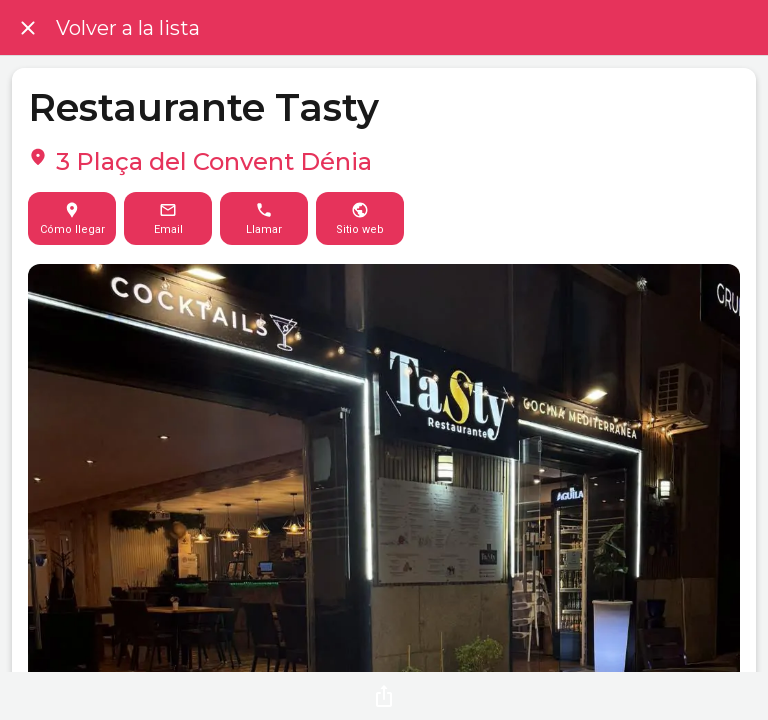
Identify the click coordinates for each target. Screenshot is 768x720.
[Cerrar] (28, 28)
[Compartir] (384, 696)
